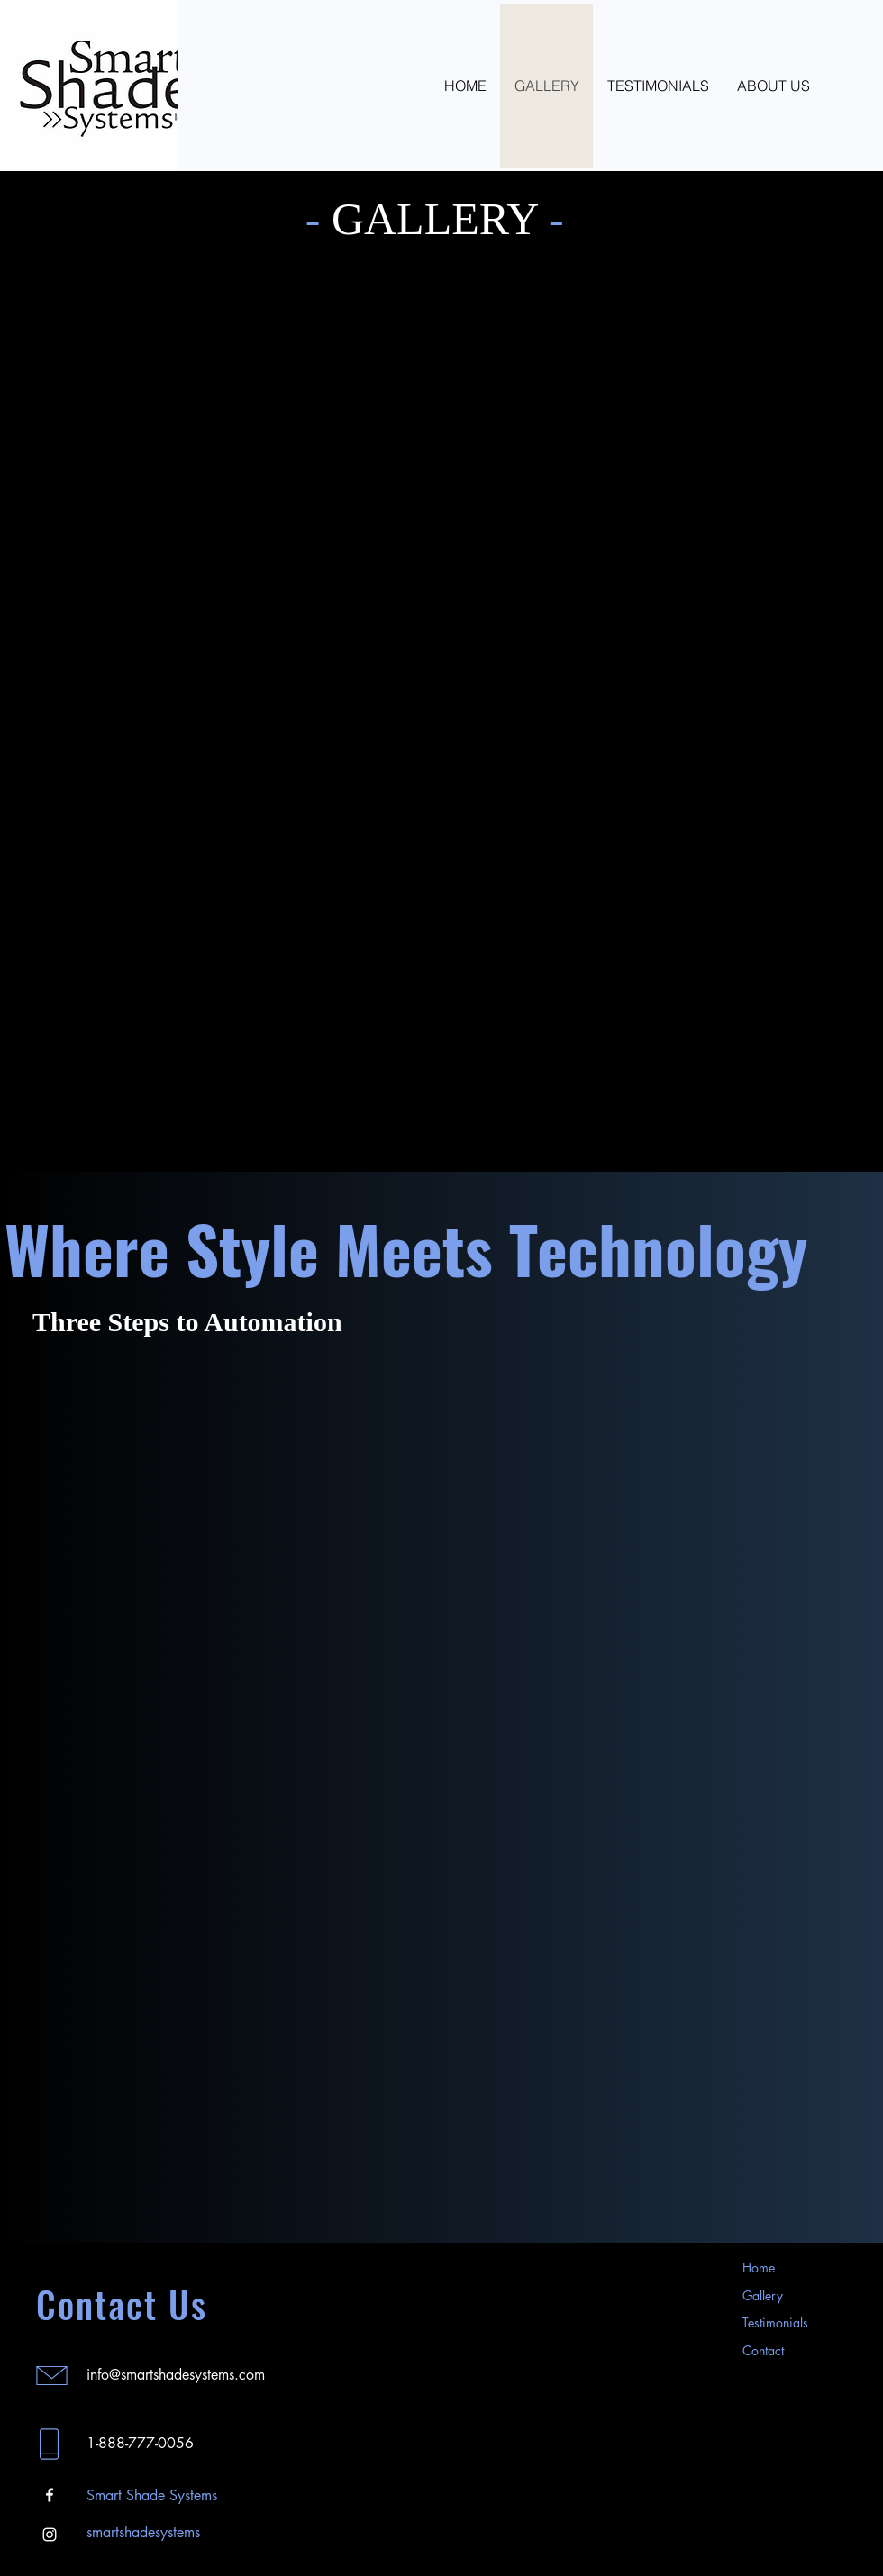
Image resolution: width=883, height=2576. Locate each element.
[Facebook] (50, 2495)
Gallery (762, 2295)
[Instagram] (50, 2535)
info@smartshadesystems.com (175, 2374)
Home (758, 2267)
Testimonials (775, 2322)
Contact (763, 2350)
